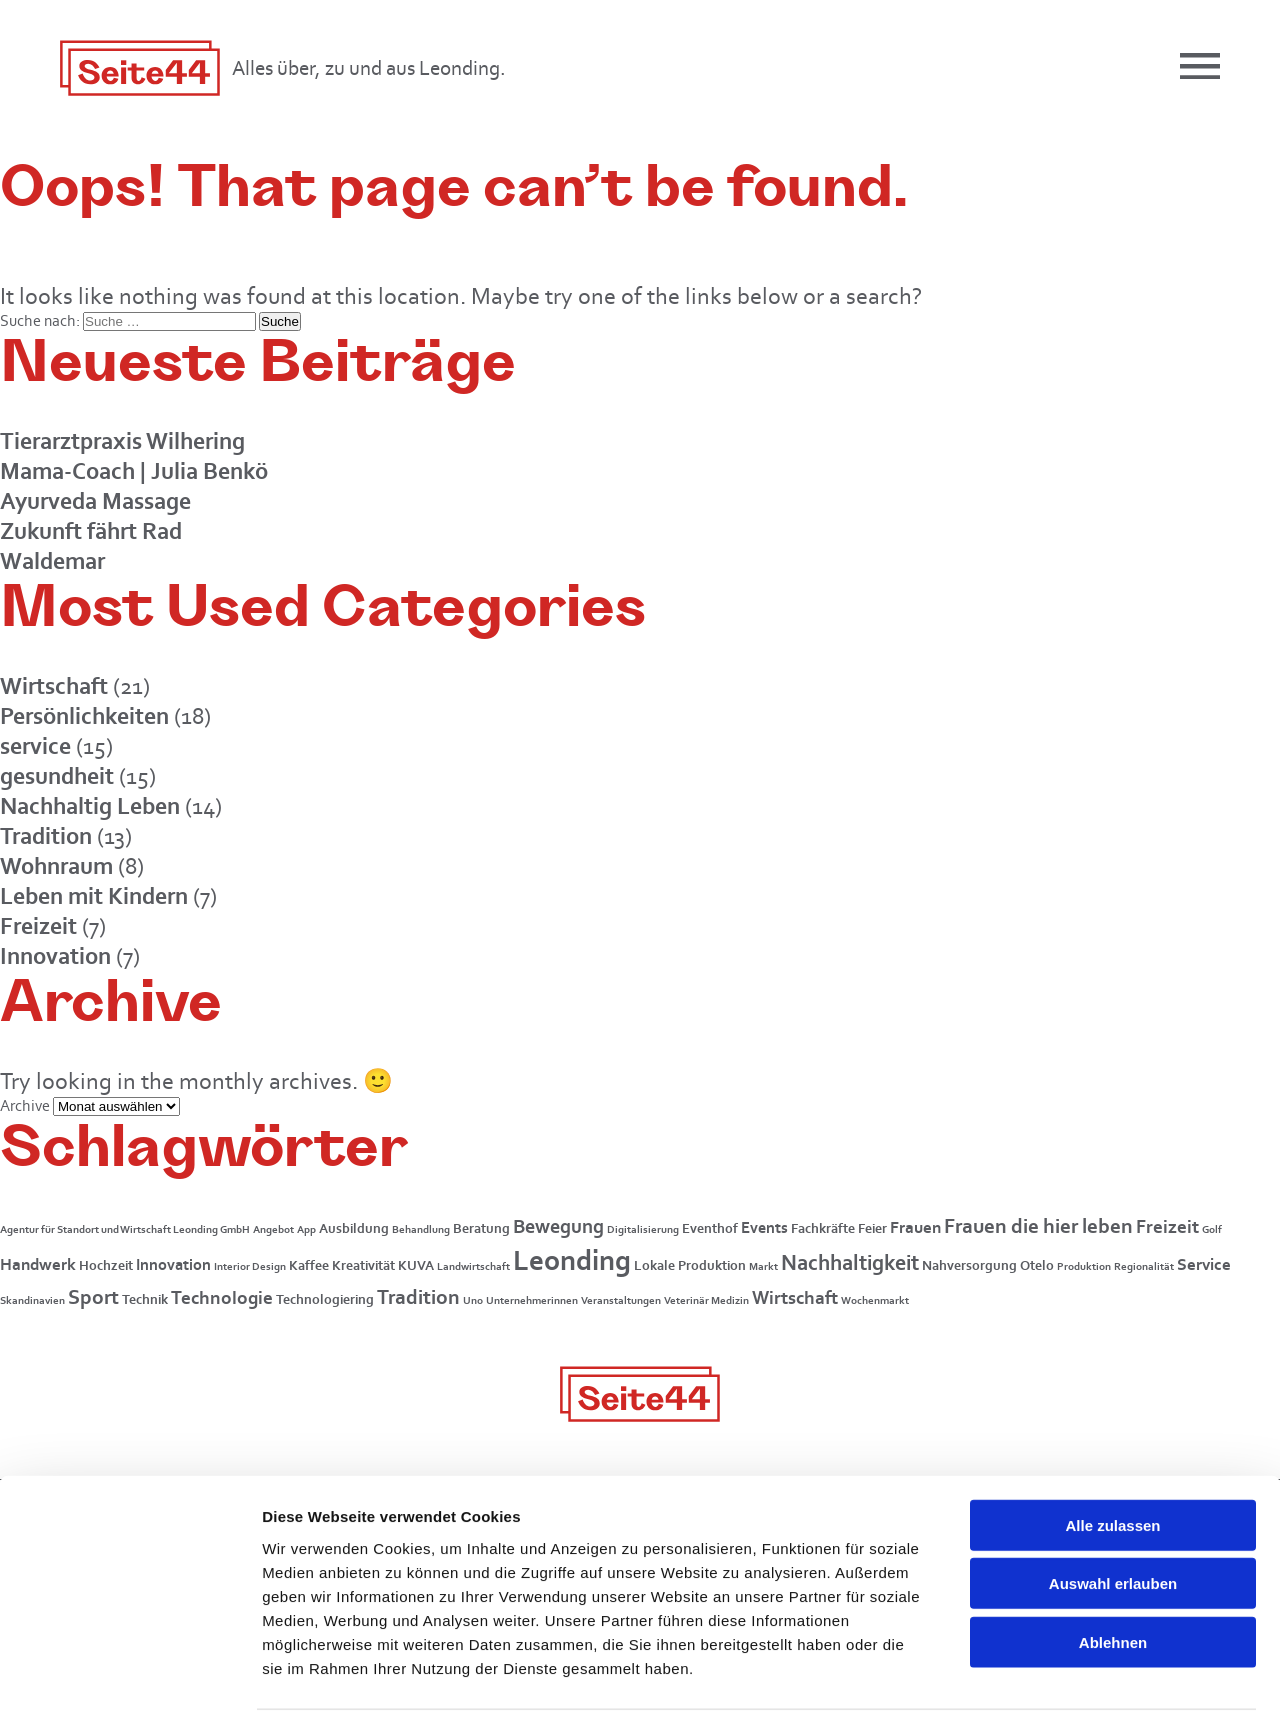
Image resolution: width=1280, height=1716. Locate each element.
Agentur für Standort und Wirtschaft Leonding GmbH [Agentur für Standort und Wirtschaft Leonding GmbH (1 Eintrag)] (125, 1229)
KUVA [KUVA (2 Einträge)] (416, 1265)
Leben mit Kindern (94, 895)
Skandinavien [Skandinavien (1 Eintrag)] (32, 1300)
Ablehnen (1113, 1569)
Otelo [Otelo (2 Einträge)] (1037, 1265)
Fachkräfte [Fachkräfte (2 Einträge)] (823, 1228)
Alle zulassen (1112, 1452)
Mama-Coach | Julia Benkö (134, 470)
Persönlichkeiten (84, 715)
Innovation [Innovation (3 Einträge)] (173, 1264)
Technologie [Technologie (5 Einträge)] (222, 1297)
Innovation (55, 955)
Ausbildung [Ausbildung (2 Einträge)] (354, 1228)
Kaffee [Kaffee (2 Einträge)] (309, 1265)
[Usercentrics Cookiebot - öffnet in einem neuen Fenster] (129, 1677)
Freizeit (38, 925)
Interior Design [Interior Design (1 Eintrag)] (250, 1266)
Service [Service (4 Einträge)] (1204, 1264)
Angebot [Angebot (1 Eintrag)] (273, 1229)
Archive (25, 1105)
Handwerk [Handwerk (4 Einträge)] (38, 1264)
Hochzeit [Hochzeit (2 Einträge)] (106, 1265)
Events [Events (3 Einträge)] (764, 1227)
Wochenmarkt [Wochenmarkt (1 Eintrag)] (875, 1300)
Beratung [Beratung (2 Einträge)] (481, 1228)
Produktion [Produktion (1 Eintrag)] (1084, 1266)
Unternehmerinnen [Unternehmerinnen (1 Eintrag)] (532, 1300)
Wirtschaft (54, 685)
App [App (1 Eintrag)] (306, 1229)
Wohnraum (56, 865)
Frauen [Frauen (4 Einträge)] (915, 1227)
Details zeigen (1063, 1676)
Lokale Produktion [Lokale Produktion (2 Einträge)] (690, 1265)
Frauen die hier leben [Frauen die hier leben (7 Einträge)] (1038, 1225)
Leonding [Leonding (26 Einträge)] (572, 1260)
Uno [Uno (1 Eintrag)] (473, 1300)
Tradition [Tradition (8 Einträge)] (418, 1297)
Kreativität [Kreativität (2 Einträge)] (363, 1265)
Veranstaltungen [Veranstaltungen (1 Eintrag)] (621, 1300)
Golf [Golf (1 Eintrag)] (1212, 1229)
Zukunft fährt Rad (91, 530)
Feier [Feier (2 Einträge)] (872, 1228)
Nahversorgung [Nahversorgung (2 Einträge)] (969, 1265)
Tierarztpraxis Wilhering (122, 440)
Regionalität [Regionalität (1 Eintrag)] (1144, 1266)
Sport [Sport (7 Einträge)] (93, 1296)
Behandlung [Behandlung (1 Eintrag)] (421, 1229)
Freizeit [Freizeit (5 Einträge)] (1167, 1226)
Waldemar (52, 560)
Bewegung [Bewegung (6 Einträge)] (558, 1226)
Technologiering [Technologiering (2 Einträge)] (325, 1299)
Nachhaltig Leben (90, 805)
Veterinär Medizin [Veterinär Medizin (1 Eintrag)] (706, 1300)
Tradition (46, 835)
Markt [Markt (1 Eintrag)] (763, 1266)
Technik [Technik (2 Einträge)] (145, 1299)
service (35, 745)
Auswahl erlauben (1113, 1511)
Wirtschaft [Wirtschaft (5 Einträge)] (795, 1297)
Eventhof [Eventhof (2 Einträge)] (710, 1228)
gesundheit (57, 775)
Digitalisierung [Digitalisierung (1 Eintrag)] (643, 1229)
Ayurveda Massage (95, 500)
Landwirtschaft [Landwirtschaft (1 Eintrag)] (473, 1266)
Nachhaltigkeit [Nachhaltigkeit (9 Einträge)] (850, 1262)
